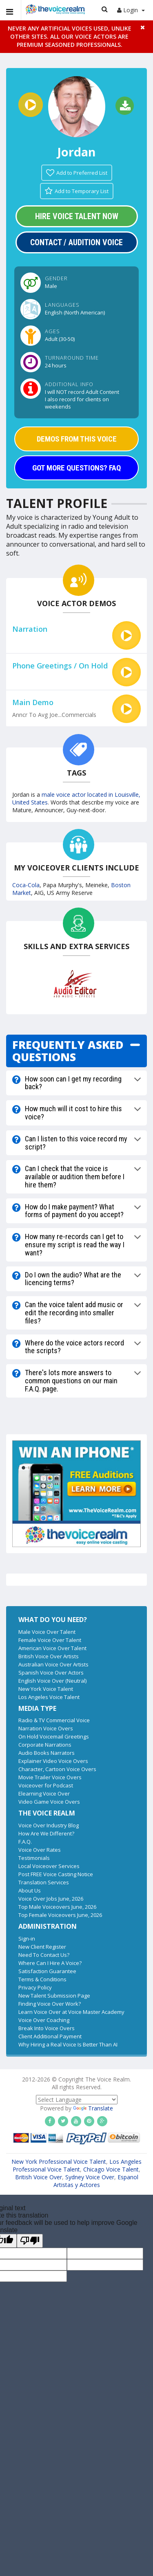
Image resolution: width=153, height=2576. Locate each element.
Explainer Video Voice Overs (53, 1761)
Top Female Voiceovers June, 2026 (60, 1915)
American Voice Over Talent (52, 1648)
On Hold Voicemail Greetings (53, 1736)
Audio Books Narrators (46, 1752)
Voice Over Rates (39, 1849)
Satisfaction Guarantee (47, 1971)
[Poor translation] (30, 2241)
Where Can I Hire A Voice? (50, 1963)
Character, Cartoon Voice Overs (57, 1769)
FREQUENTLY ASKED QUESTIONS (68, 1050)
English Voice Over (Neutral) (52, 1680)
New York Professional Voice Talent (58, 2161)
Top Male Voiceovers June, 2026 (57, 1906)
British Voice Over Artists (48, 1656)
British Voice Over (38, 2177)
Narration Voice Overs (45, 1728)
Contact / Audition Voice (76, 242)
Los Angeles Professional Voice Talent (77, 2165)
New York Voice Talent (45, 1688)
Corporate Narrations (44, 1744)
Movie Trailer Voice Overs (50, 1777)
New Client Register (42, 1946)
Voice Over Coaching (43, 2020)
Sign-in (26, 1938)
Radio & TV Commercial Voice (54, 1720)
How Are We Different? (46, 1833)
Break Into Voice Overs (46, 2028)
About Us (29, 1890)
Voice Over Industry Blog (48, 1825)
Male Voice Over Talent (46, 1631)
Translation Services (43, 1882)
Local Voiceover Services (49, 1866)
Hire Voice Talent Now (76, 216)
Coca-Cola (26, 885)
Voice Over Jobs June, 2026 (50, 1898)
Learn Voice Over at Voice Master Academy (71, 2012)
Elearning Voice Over (44, 1793)
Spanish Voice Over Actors (51, 1672)
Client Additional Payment (50, 2036)
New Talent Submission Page (54, 1995)
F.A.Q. (25, 1841)
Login (131, 10)
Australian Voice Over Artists (53, 1664)
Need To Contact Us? (43, 1954)
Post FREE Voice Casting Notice (55, 1874)
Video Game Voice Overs (49, 1801)
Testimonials (34, 1858)
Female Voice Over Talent (49, 1640)
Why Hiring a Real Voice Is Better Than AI (68, 2044)
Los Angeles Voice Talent (49, 1697)
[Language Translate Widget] (77, 2099)
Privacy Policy (35, 1987)
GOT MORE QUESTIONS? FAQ (76, 468)
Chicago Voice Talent (111, 2169)
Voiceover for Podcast (45, 1785)
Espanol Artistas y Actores (95, 2181)
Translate (93, 2108)
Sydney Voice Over (89, 2177)
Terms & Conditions (42, 1979)
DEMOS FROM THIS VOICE (77, 439)
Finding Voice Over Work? (49, 2003)
